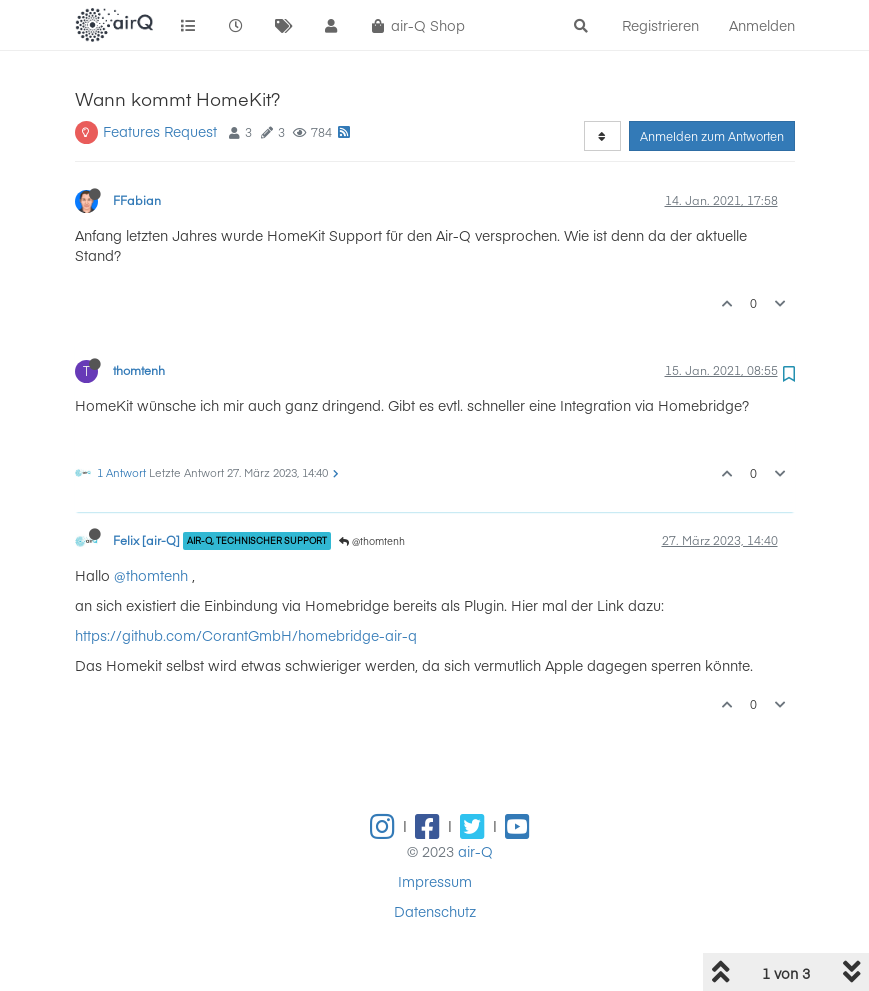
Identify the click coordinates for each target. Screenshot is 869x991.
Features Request (160, 131)
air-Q (475, 851)
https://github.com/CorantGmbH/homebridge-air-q (246, 635)
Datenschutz (435, 911)
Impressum (435, 881)
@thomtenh (372, 541)
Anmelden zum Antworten (712, 136)
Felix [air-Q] (146, 540)
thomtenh (139, 370)
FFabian (137, 200)
